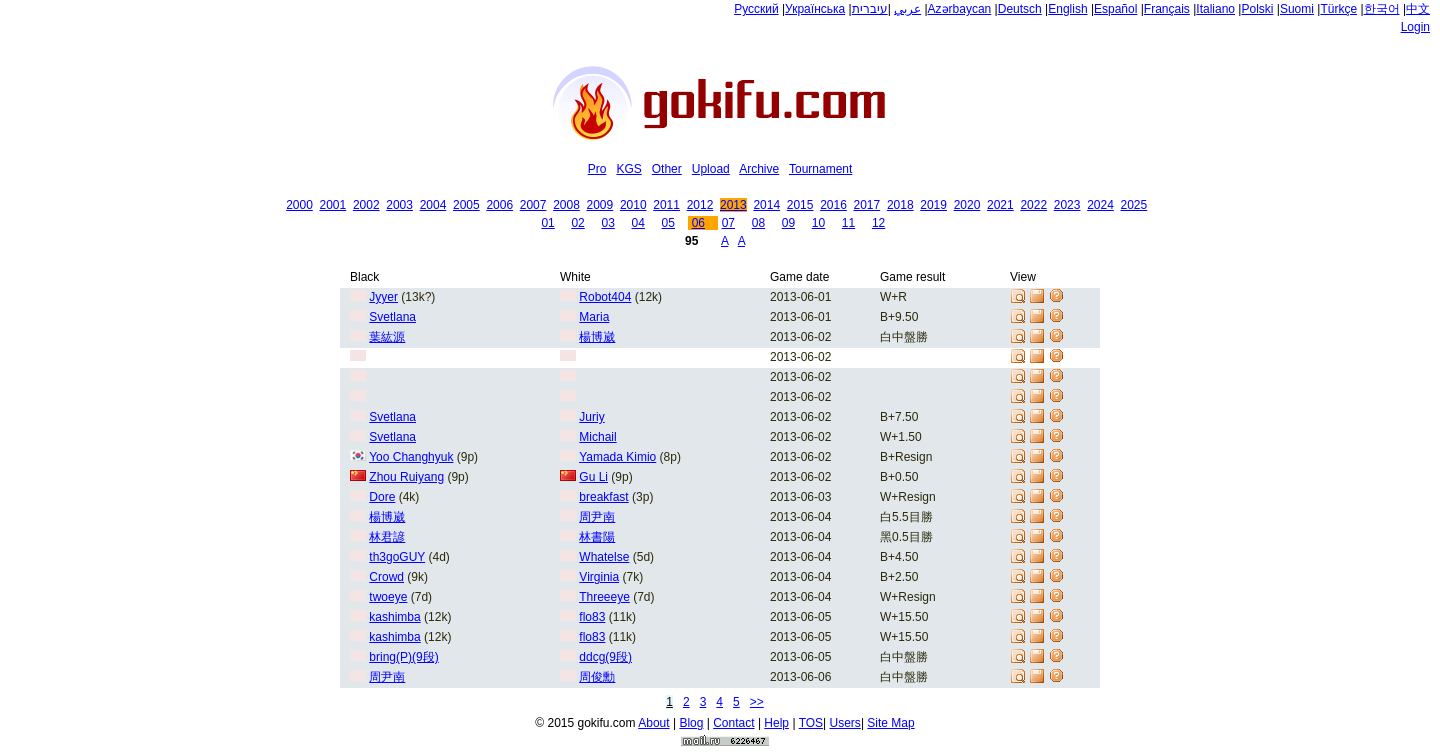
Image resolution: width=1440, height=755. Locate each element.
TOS (811, 723)
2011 (666, 205)
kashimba (394, 617)
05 (668, 223)
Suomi (1297, 9)
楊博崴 (597, 337)
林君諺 (387, 537)
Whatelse (604, 557)
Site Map (890, 723)
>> (757, 702)
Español (1115, 9)
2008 (566, 205)
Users (845, 723)
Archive (759, 169)
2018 (900, 205)
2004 (433, 205)
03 (607, 223)
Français (1167, 9)
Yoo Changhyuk (411, 457)
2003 (399, 205)
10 (818, 223)
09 (788, 223)
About (653, 723)
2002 (366, 205)
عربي (907, 9)
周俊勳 (597, 677)
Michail (597, 437)
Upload (711, 169)
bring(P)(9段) (403, 657)
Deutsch (1020, 9)
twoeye (388, 597)
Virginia (599, 577)
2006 (499, 205)
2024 (1100, 205)
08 (758, 223)
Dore (382, 497)
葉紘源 (387, 337)
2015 (800, 205)
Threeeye (604, 597)
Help (776, 723)
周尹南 (597, 517)
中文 (1418, 9)
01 (547, 223)
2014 (766, 205)
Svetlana (392, 317)
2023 (1067, 205)
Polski (1257, 9)
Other (667, 169)
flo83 (592, 617)
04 (638, 223)
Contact (733, 723)
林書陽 (597, 537)
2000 (299, 205)
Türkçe (1338, 9)
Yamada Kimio (617, 457)
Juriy (591, 417)
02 (577, 223)
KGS (628, 169)
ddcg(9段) (605, 657)
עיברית (870, 9)
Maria (594, 317)
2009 (600, 205)
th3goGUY (397, 557)
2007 (533, 205)
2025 (1134, 205)
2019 (933, 205)
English (1067, 9)
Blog (691, 723)
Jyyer (383, 297)
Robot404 (605, 297)
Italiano (1215, 9)
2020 (967, 205)
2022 (1033, 205)
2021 (1000, 205)
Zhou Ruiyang (406, 477)
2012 (700, 205)
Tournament (820, 169)
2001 (333, 205)
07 (728, 223)
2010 (633, 205)
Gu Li (593, 477)
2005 (466, 205)
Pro (597, 169)
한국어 (1382, 9)
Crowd (386, 577)
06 (698, 223)
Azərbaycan (960, 9)
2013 (733, 205)
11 (848, 223)
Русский (756, 9)
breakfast (603, 497)
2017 (867, 205)
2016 (833, 205)
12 (878, 223)
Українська (815, 9)
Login (1415, 27)
